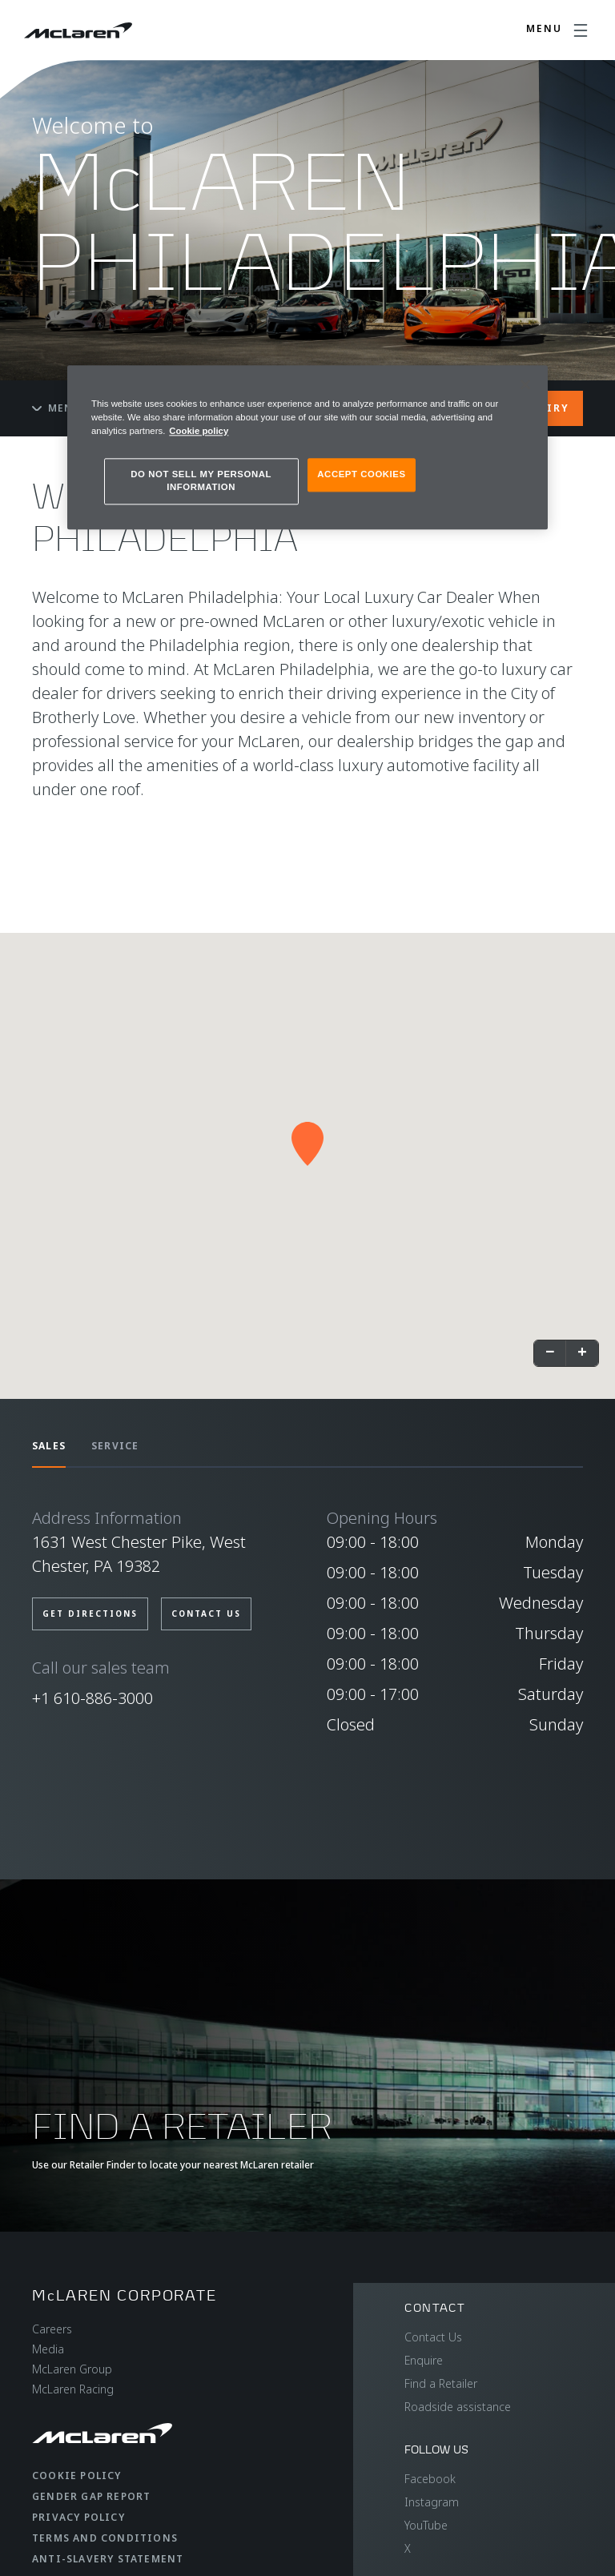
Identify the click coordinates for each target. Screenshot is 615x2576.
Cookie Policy (77, 2475)
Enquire (423, 2360)
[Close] (525, 384)
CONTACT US (206, 1613)
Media (48, 2349)
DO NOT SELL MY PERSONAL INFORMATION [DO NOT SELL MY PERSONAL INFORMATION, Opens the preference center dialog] (201, 480)
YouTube (426, 2525)
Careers (52, 2329)
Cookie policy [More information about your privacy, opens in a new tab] (198, 431)
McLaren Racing (73, 2389)
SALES (49, 1446)
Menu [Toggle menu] (57, 408)
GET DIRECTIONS (90, 1613)
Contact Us (433, 2337)
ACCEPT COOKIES (361, 474)
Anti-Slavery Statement (107, 2559)
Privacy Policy (78, 2517)
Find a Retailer (440, 2383)
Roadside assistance (457, 2406)
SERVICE (115, 1446)
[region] (307, 447)
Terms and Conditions (105, 2538)
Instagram (431, 2502)
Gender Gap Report (91, 2496)
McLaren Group (72, 2369)
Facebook (430, 2478)
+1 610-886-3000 (92, 1698)
